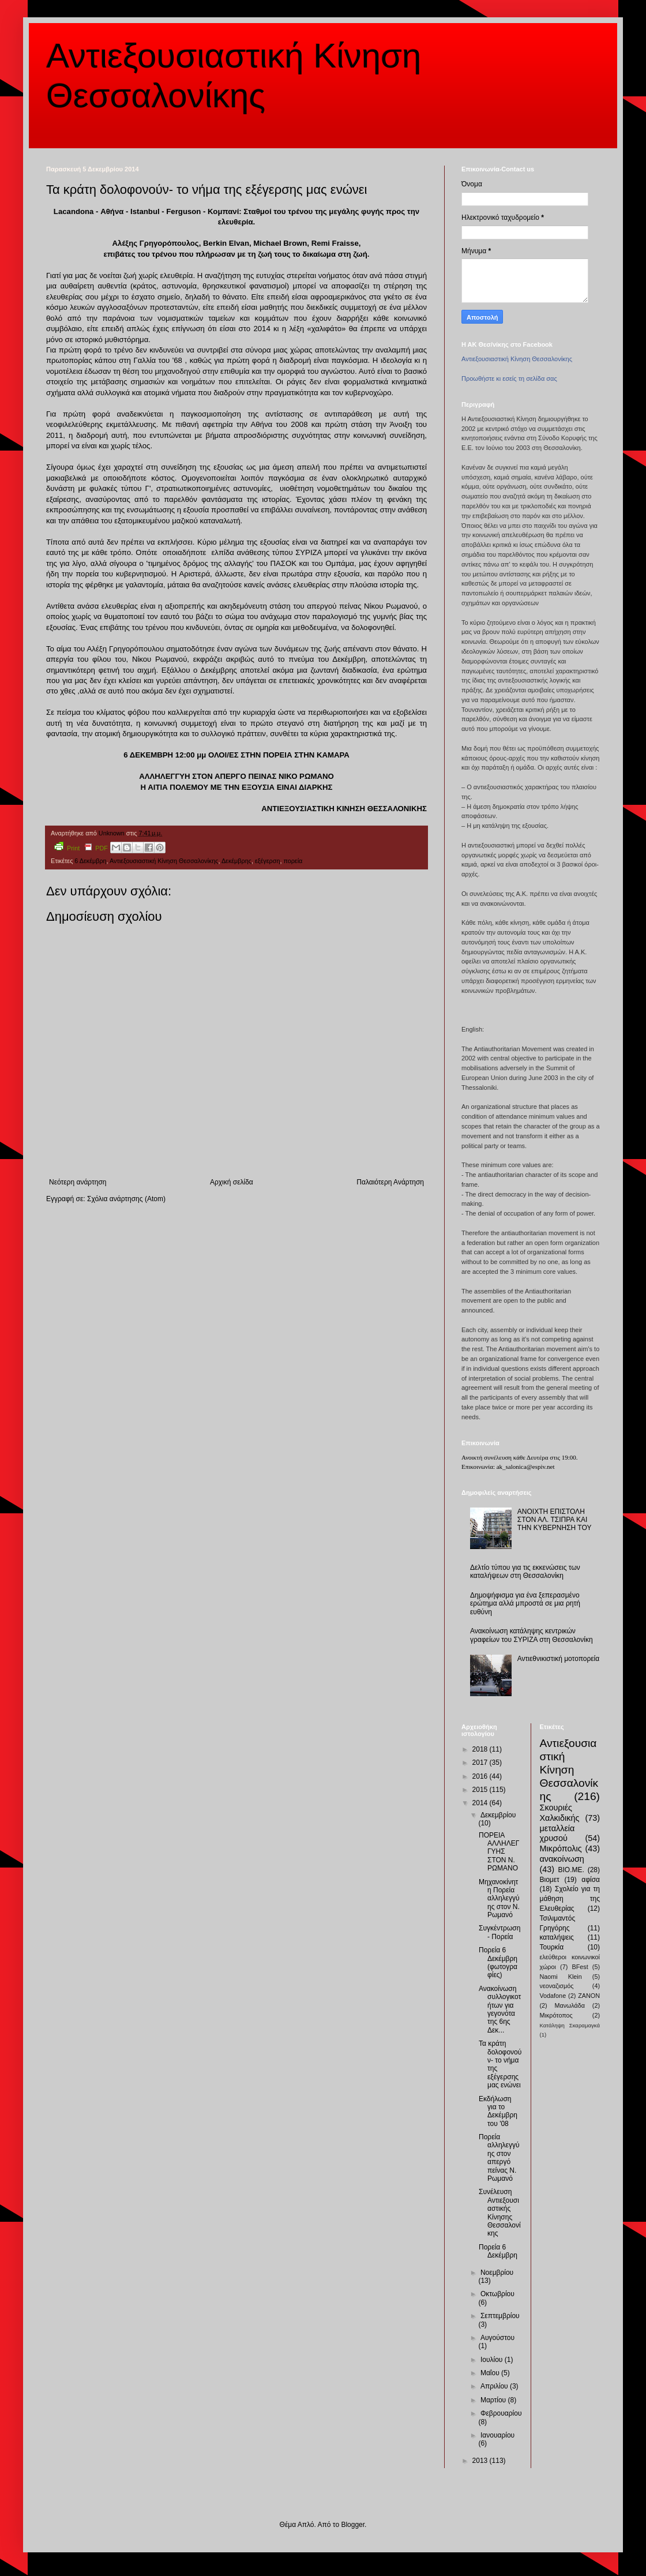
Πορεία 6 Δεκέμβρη (498, 2251)
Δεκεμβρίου (498, 1815)
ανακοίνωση (562, 1858)
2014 (481, 1803)
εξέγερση (267, 860)
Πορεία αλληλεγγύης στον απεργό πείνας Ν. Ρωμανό (499, 2158)
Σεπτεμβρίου (500, 2316)
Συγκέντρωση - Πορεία (499, 1932)
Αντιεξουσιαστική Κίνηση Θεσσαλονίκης (164, 860)
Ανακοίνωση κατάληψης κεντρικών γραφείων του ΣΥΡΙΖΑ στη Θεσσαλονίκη (531, 1635)
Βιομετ (549, 1880)
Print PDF (81, 847)
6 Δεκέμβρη (90, 860)
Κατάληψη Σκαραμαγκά (570, 2025)
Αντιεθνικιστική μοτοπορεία (558, 1659)
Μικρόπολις (561, 1848)
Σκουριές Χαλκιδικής (560, 1813)
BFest (580, 1966)
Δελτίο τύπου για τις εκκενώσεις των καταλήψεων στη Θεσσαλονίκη (525, 1571)
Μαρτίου (494, 2400)
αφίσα (590, 1880)
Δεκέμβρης (236, 860)
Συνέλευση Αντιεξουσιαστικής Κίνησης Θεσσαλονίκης (500, 2212)
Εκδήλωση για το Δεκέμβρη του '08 (498, 2111)
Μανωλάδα (569, 2005)
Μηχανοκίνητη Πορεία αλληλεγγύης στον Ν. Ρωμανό (499, 1898)
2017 (481, 1762)
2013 (481, 2461)
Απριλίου (495, 2386)
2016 (481, 1776)
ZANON (589, 1995)
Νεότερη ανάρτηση (77, 1182)
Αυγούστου (497, 2338)
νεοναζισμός (557, 1985)
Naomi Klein (561, 1976)
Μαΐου (490, 2373)
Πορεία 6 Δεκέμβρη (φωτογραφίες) (498, 1962)
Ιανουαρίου (497, 2435)
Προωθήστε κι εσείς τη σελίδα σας (509, 378)
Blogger (353, 2525)
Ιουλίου (492, 2360)
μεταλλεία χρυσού (557, 1833)
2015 (481, 1790)
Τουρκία (552, 1947)
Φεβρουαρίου (501, 2413)
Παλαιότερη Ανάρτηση (390, 1182)
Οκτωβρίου (497, 2294)
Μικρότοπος (556, 2015)
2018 (481, 1749)
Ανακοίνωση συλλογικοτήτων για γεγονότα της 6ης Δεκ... (500, 2009)
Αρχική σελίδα (231, 1182)
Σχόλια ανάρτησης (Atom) (126, 1199)
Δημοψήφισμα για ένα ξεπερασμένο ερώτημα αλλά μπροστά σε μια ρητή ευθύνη (525, 1603)
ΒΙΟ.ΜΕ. (571, 1870)
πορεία (292, 860)
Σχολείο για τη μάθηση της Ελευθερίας (570, 1899)
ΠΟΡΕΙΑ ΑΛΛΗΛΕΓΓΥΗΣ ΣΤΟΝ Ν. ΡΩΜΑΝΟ (499, 1852)
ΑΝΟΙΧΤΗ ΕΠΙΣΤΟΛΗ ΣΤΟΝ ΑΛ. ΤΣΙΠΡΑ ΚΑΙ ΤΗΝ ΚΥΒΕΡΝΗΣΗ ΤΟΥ (554, 1520)
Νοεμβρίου (496, 2272)
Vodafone (553, 1995)
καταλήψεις (557, 1937)
